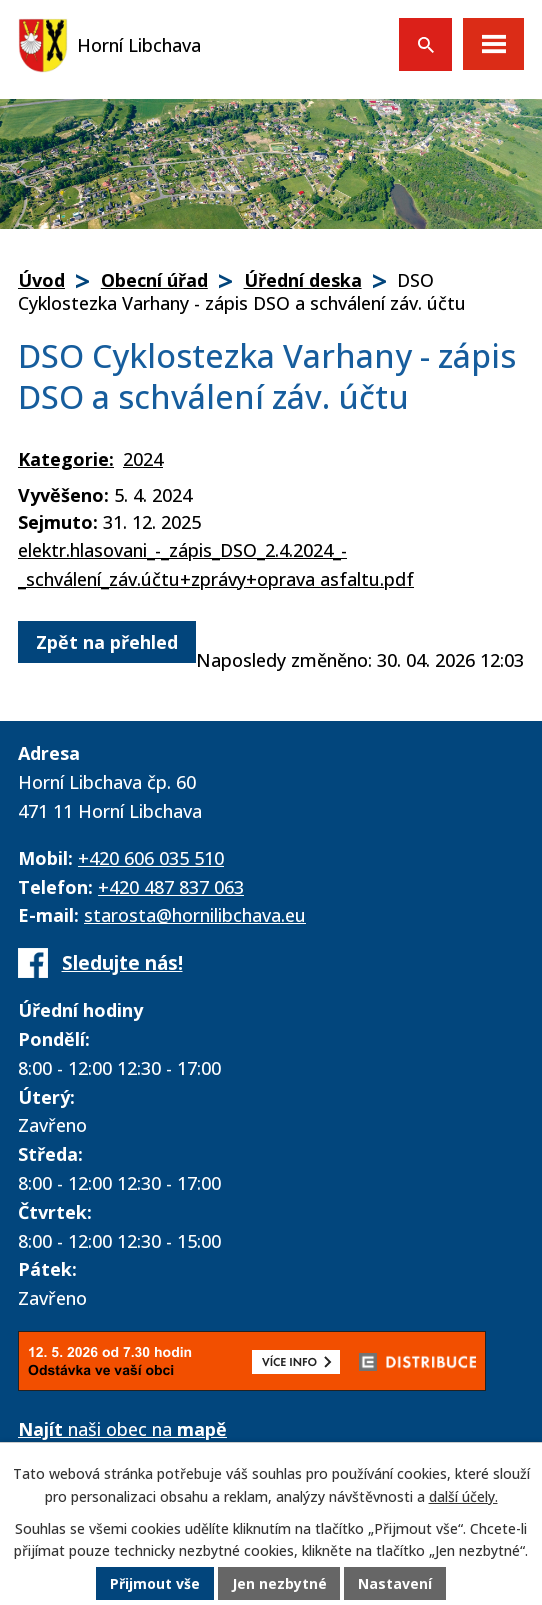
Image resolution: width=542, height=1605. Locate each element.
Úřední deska (303, 280)
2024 (143, 459)
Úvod (41, 280)
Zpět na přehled (107, 642)
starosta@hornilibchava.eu (195, 915)
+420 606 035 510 (151, 858)
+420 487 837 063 (171, 887)
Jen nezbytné (279, 1584)
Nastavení (396, 1584)
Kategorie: (66, 459)
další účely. (463, 1497)
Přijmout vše (155, 1584)
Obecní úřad (154, 280)
